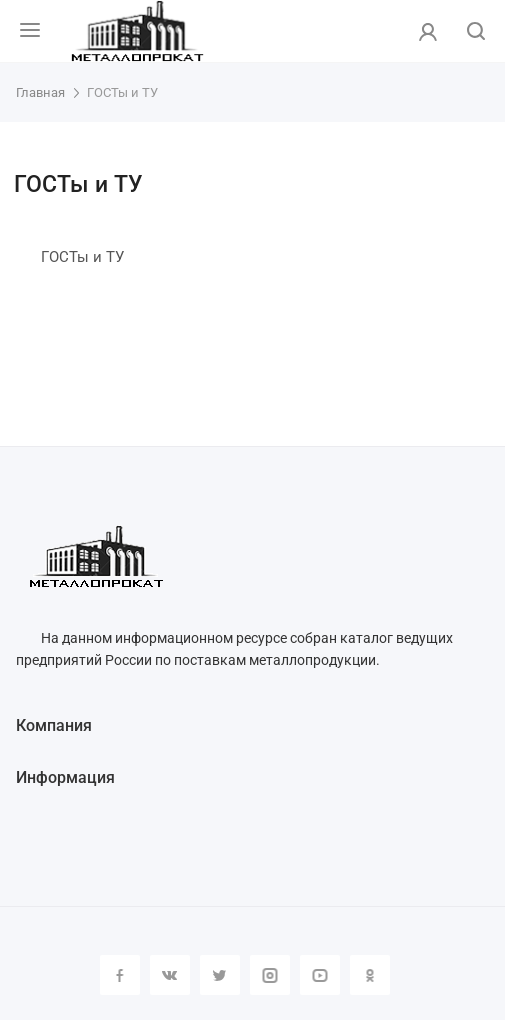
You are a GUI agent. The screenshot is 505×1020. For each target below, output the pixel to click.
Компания (54, 725)
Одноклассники (370, 975)
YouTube (320, 975)
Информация (65, 777)
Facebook (120, 975)
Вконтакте (170, 975)
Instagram (270, 975)
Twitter (220, 975)
